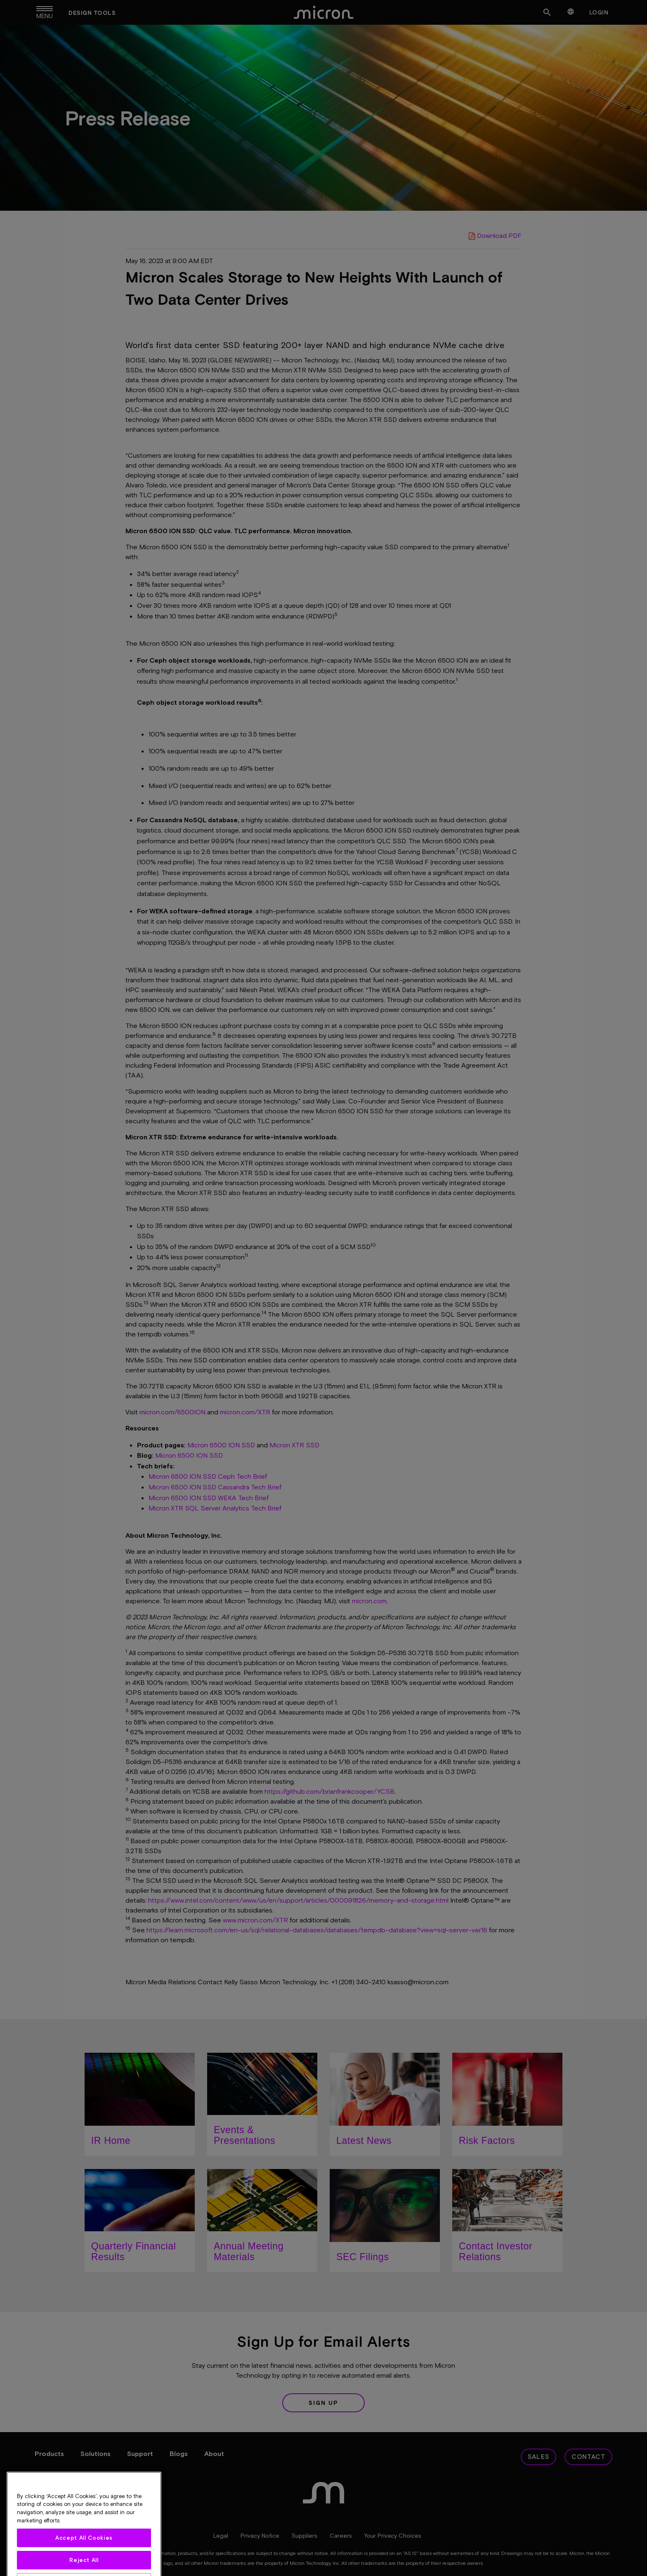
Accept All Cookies (84, 2564)
